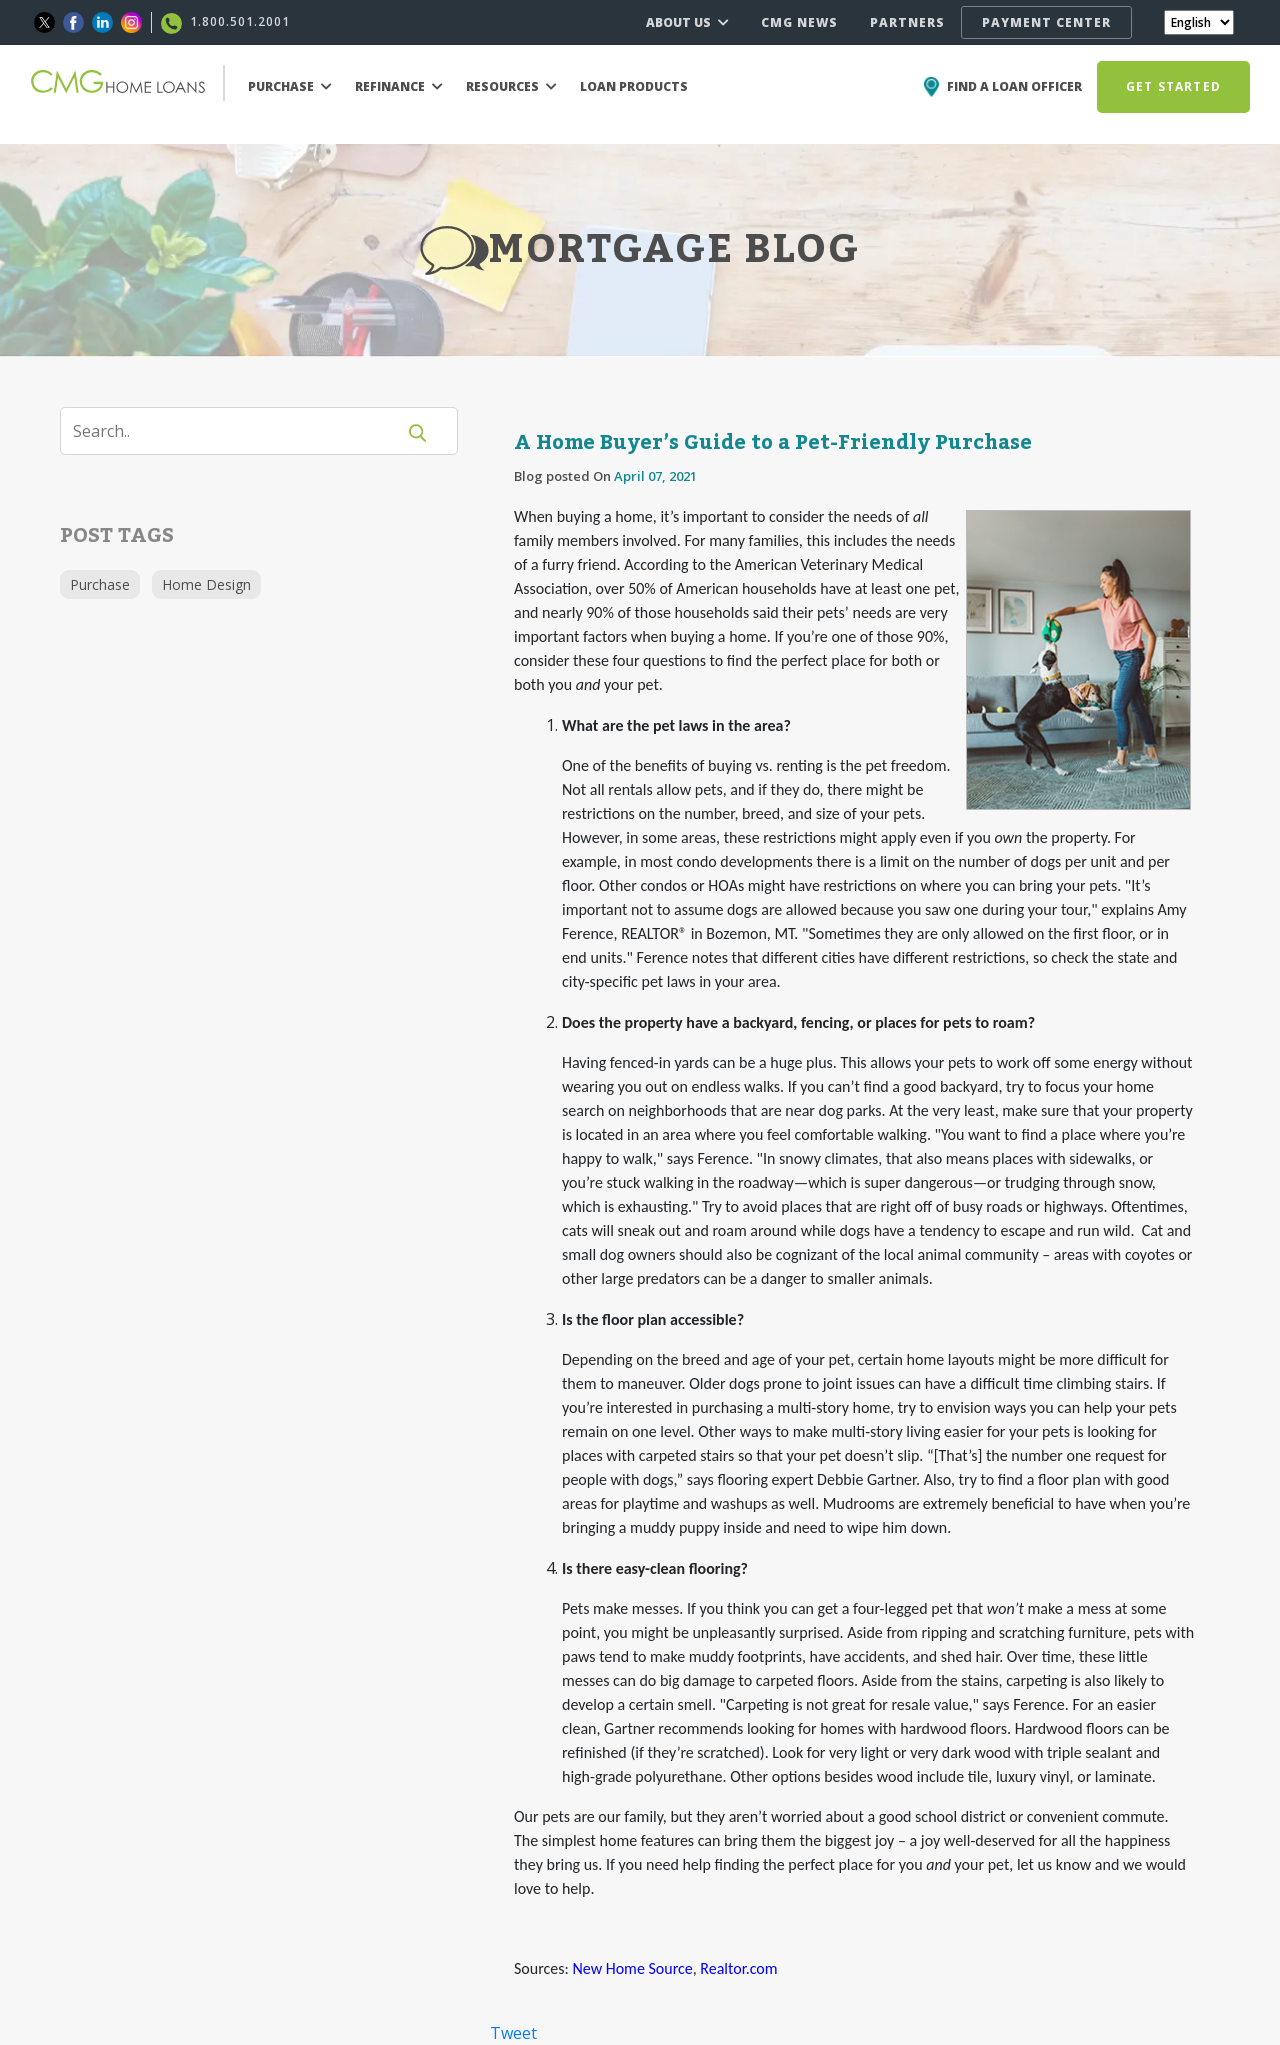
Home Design (206, 584)
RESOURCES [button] (511, 86)
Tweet (513, 2033)
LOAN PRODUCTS (634, 86)
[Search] (240, 431)
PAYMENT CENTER (1046, 22)
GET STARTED (1173, 86)
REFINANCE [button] (399, 86)
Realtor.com (738, 1968)
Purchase (100, 584)
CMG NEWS (799, 22)
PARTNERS (907, 22)
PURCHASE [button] (290, 86)
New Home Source (632, 1968)
